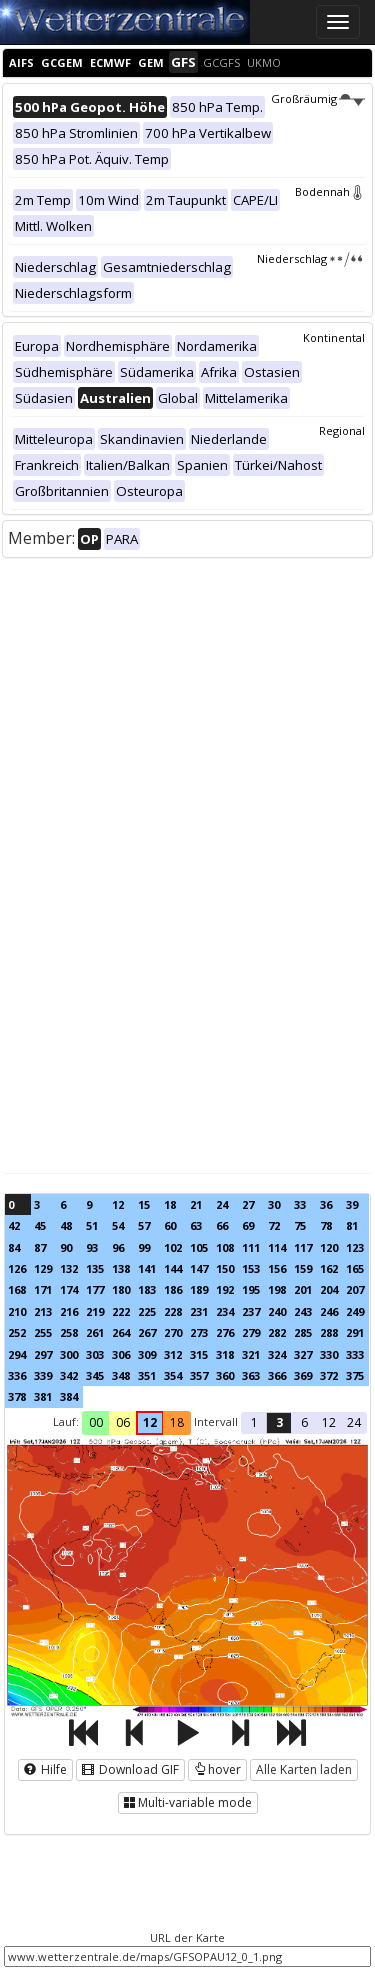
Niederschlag (311, 258)
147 (199, 1268)
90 (66, 1247)
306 (121, 1354)
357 (199, 1375)
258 (69, 1332)
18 (170, 1204)
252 (17, 1332)
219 (95, 1311)
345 (95, 1375)
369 (303, 1375)
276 (225, 1332)
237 (251, 1311)
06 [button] (123, 1422)
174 (69, 1289)
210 (17, 1311)
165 (355, 1268)
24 (222, 1204)
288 (329, 1332)
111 (251, 1247)
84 (14, 1247)
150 (225, 1268)
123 (355, 1247)
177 (95, 1289)
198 (277, 1289)
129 (43, 1268)
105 (199, 1247)
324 (277, 1354)
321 (251, 1354)
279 (251, 1332)
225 (147, 1311)
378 (17, 1396)
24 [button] (354, 1422)
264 (121, 1332)
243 (303, 1311)
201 (303, 1289)
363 (251, 1375)
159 (303, 1268)
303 (95, 1354)
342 (69, 1375)
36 (326, 1204)
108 (225, 1247)
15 (144, 1204)
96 (118, 1247)
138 (121, 1268)
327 (303, 1354)
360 (225, 1375)
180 (121, 1289)
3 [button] (279, 1422)
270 (173, 1332)
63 (196, 1225)
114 (277, 1247)
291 (355, 1332)
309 (147, 1354)
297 (43, 1354)
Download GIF (130, 1769)
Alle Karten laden (304, 1769)
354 (173, 1375)
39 (352, 1204)
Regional (342, 430)
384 (69, 1396)
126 (17, 1268)
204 (329, 1289)
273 (199, 1332)
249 (355, 1311)
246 (329, 1311)
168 (17, 1289)
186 (173, 1289)
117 (303, 1247)
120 (329, 1247)
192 (225, 1289)
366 (277, 1375)
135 (95, 1268)
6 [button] (304, 1422)
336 (17, 1375)
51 (92, 1225)
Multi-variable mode (188, 1802)
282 (277, 1332)
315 (199, 1354)
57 (144, 1225)
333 (355, 1354)
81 (352, 1225)
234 (225, 1311)
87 (40, 1247)
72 (274, 1225)
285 (303, 1332)
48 (66, 1225)
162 (329, 1268)
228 (173, 1311)
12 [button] (150, 1422)
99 (144, 1247)
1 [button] (254, 1422)
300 (69, 1354)
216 (69, 1311)
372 (329, 1375)
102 (173, 1247)
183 (147, 1289)
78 (326, 1225)
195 (251, 1289)
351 (147, 1375)
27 (248, 1204)
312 (173, 1354)
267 (147, 1332)
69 (248, 1225)
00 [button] (96, 1422)
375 (355, 1375)
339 (43, 1375)
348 (121, 1375)
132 (69, 1268)
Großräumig (318, 98)
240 (277, 1311)
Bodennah (330, 191)
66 (222, 1225)
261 (95, 1332)
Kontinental (334, 337)
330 (329, 1354)
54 (118, 1225)
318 (225, 1354)
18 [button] (177, 1422)
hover (217, 1769)
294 (17, 1354)
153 (251, 1268)
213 (43, 1311)
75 (300, 1225)
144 (173, 1268)
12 (118, 1204)
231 (199, 1311)
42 (14, 1225)
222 (121, 1311)
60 (170, 1225)
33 (300, 1204)
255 (43, 1332)
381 (43, 1396)
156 (277, 1268)
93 (92, 1247)
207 (355, 1289)
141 (147, 1268)
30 (274, 1204)
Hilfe (45, 1769)
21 (196, 1204)
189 (199, 1289)
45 (40, 1225)
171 (43, 1289)
